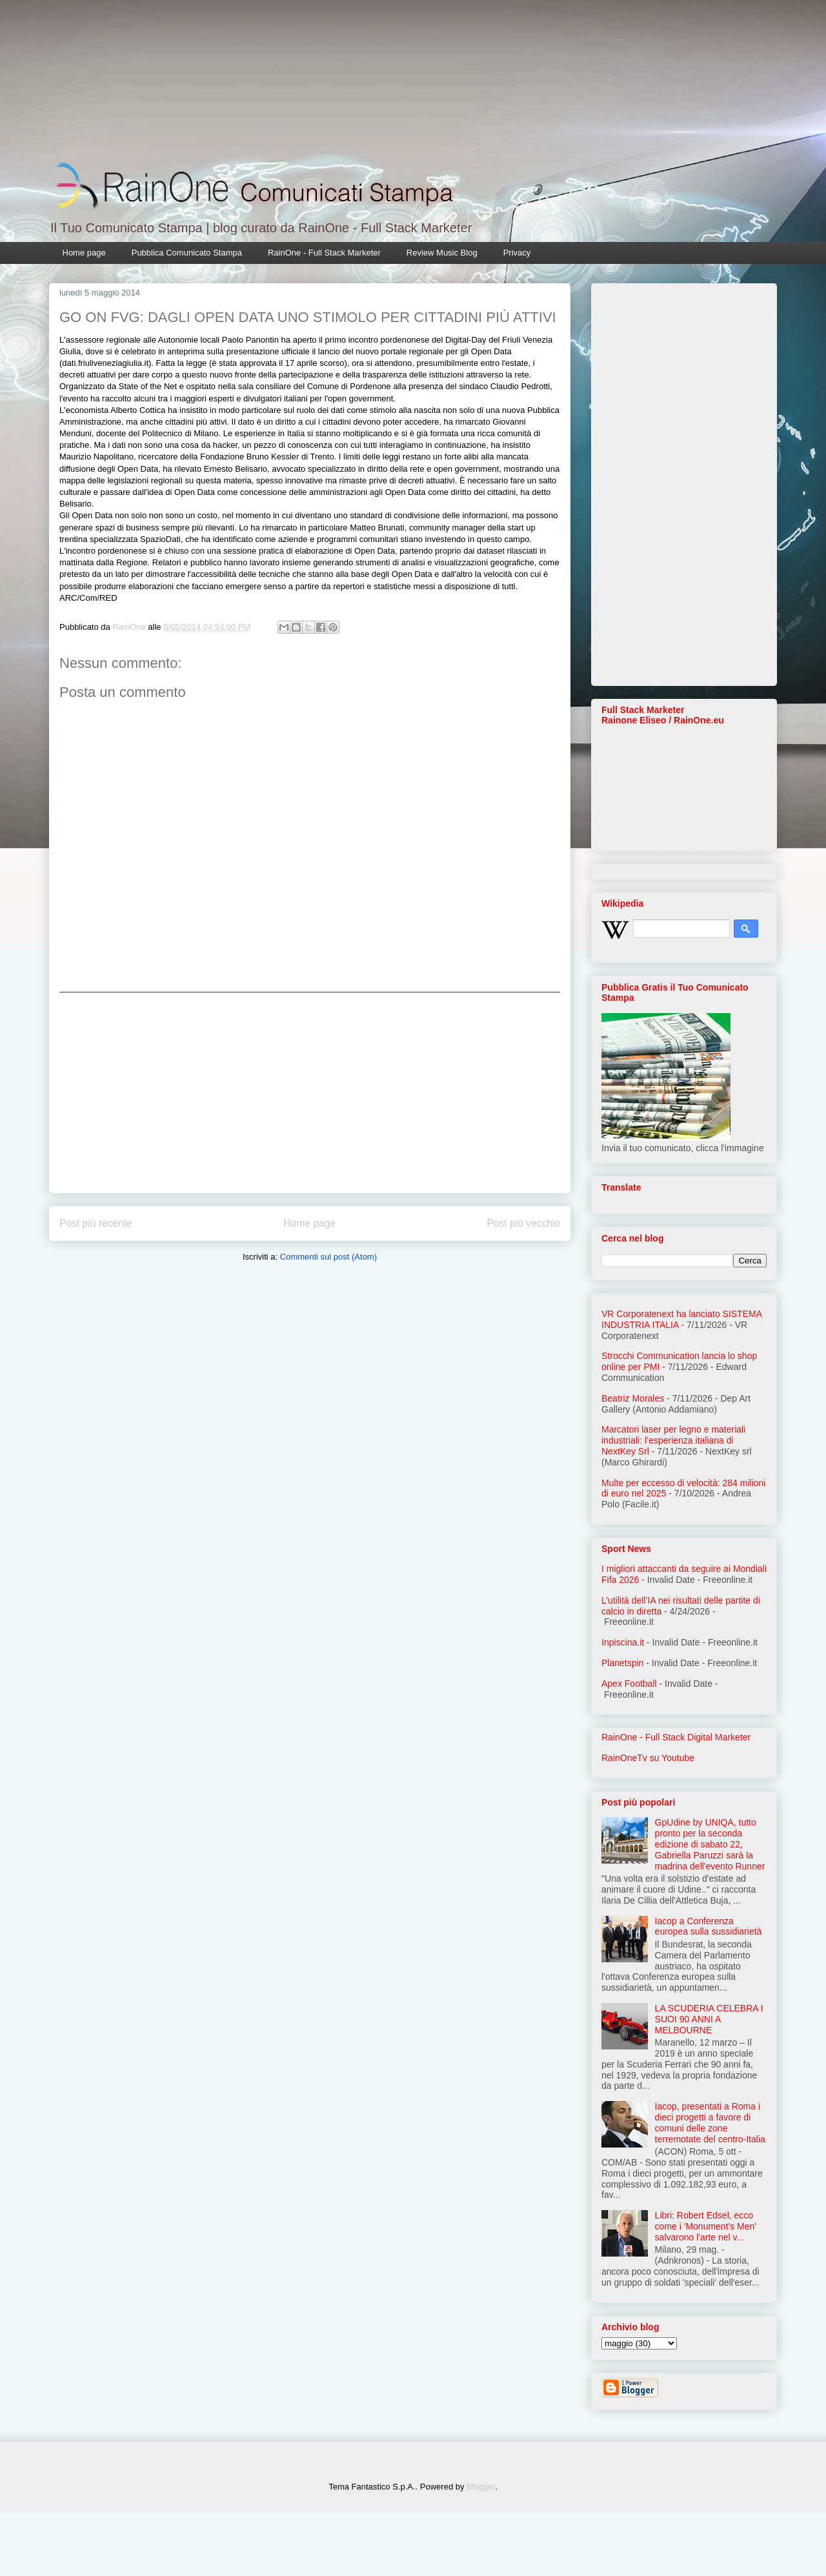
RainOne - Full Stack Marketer (324, 252)
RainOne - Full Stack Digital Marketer (675, 1737)
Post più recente (95, 1223)
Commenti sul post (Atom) (328, 1257)
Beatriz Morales (632, 1398)
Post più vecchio (523, 1223)
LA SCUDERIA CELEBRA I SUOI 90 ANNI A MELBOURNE (709, 2019)
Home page (84, 252)
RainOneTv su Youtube (647, 1758)
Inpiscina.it (622, 1642)
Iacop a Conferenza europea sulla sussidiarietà (708, 1926)
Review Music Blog (442, 252)
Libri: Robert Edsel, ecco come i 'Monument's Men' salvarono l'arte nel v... (705, 2226)
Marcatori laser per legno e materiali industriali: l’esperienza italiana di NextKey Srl (673, 1440)
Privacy (517, 252)
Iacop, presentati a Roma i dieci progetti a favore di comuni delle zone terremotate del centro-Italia (710, 2122)
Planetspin (622, 1663)
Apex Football (629, 1683)
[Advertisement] (309, 1092)
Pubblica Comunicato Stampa (187, 252)
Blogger (481, 2486)
